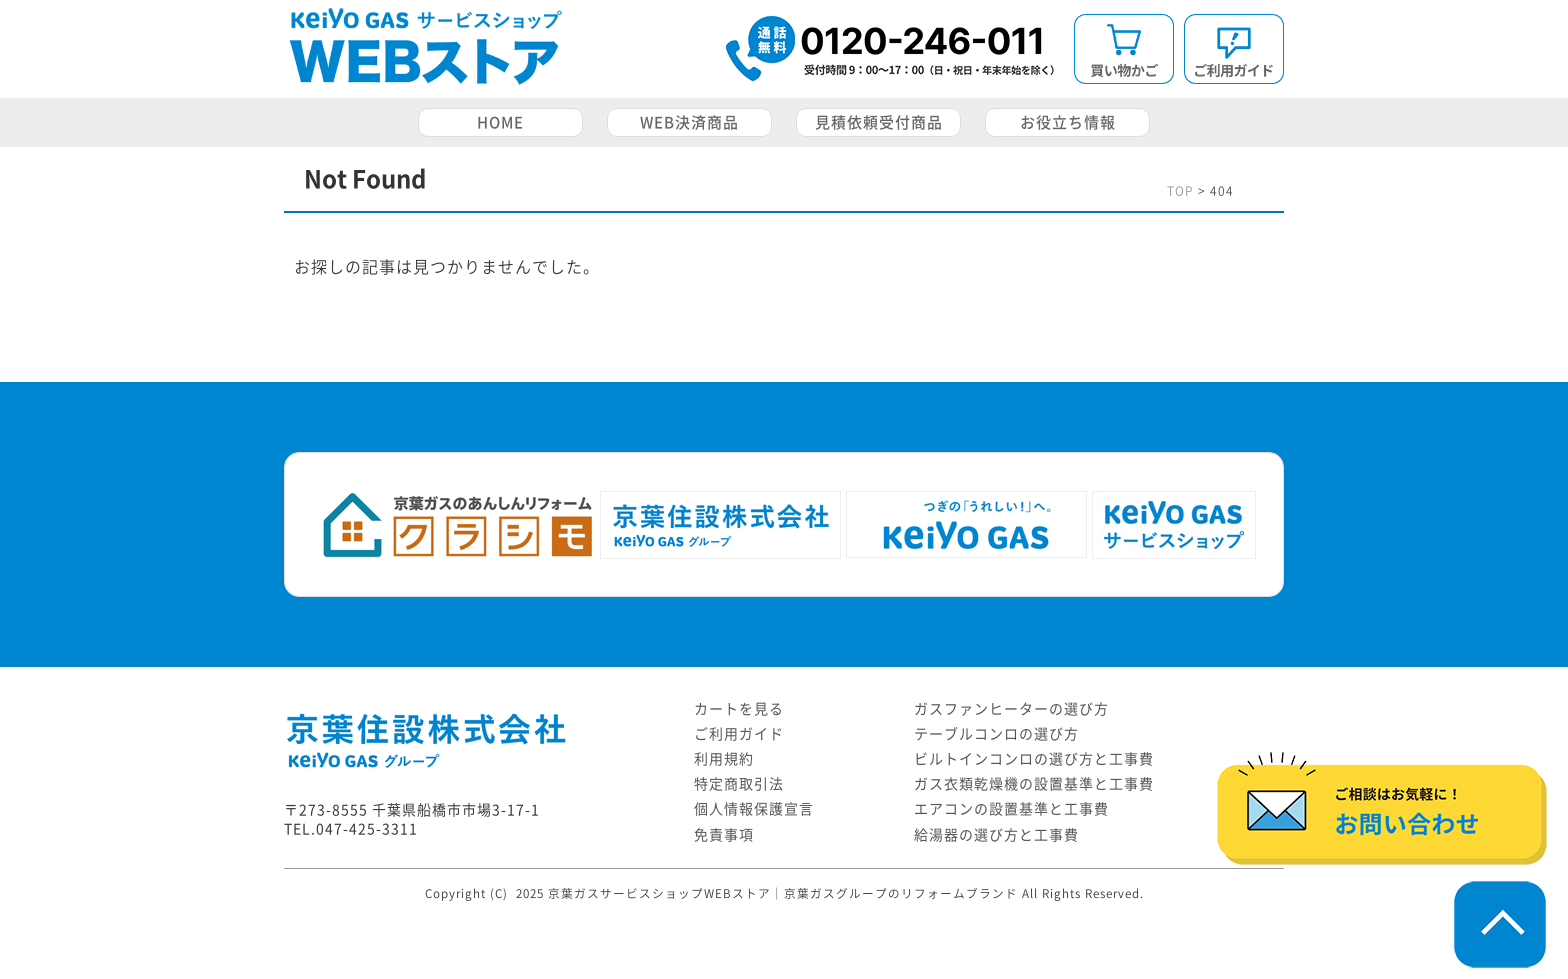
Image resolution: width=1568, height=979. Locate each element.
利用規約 (724, 759)
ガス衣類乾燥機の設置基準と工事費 (1034, 784)
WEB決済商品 (689, 122)
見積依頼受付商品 (879, 122)
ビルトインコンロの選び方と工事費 (1034, 759)
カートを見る (739, 709)
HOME (500, 122)
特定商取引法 (739, 784)
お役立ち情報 (1068, 122)
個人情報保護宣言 (754, 809)
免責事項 (724, 835)
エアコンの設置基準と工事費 (1011, 809)
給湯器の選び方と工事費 (996, 835)
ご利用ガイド (739, 734)
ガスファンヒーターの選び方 (1011, 709)
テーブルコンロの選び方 (996, 734)
